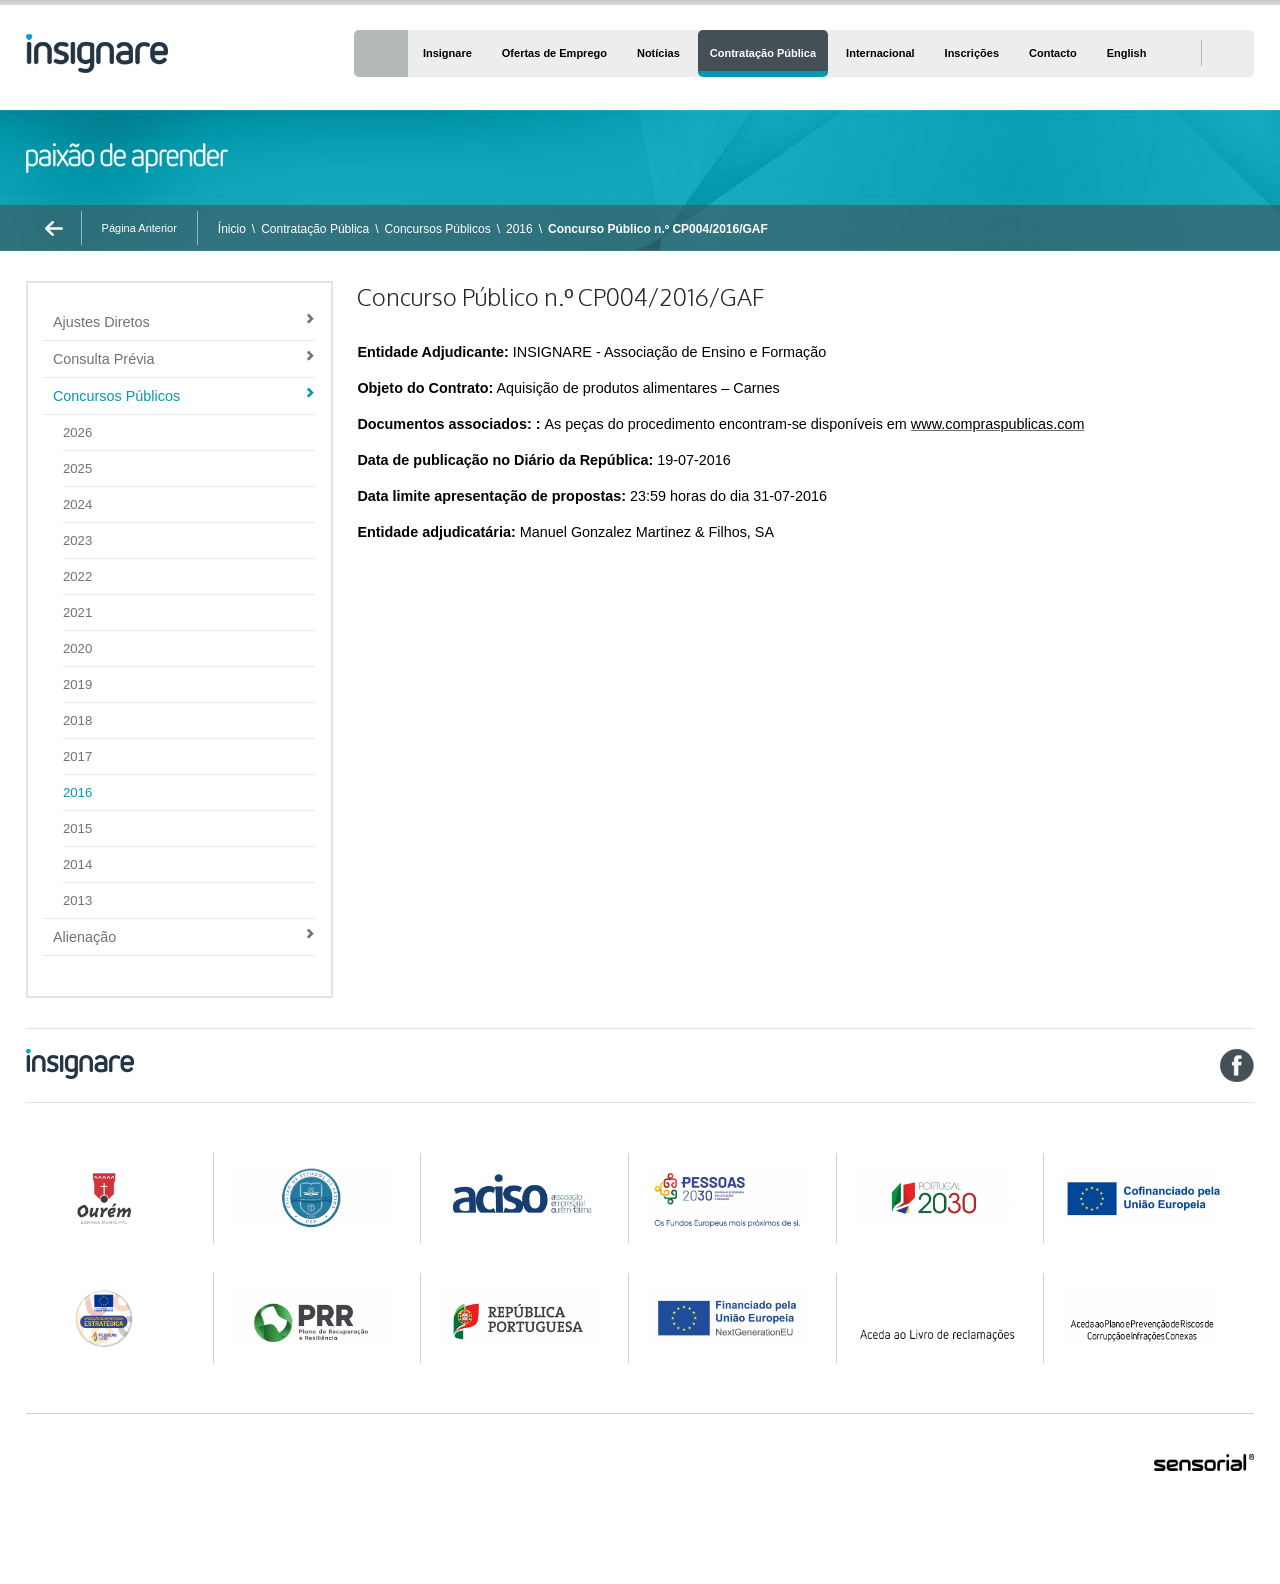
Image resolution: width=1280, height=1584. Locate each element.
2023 (77, 540)
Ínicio (232, 229)
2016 (519, 229)
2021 (77, 612)
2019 (77, 684)
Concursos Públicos (438, 229)
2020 (77, 648)
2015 (77, 828)
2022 (77, 576)
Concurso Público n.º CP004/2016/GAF (658, 229)
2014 (77, 864)
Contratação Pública (315, 229)
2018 (77, 720)
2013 (77, 900)
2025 (77, 468)
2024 (77, 504)
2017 (77, 756)
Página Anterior (139, 228)
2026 (77, 432)
